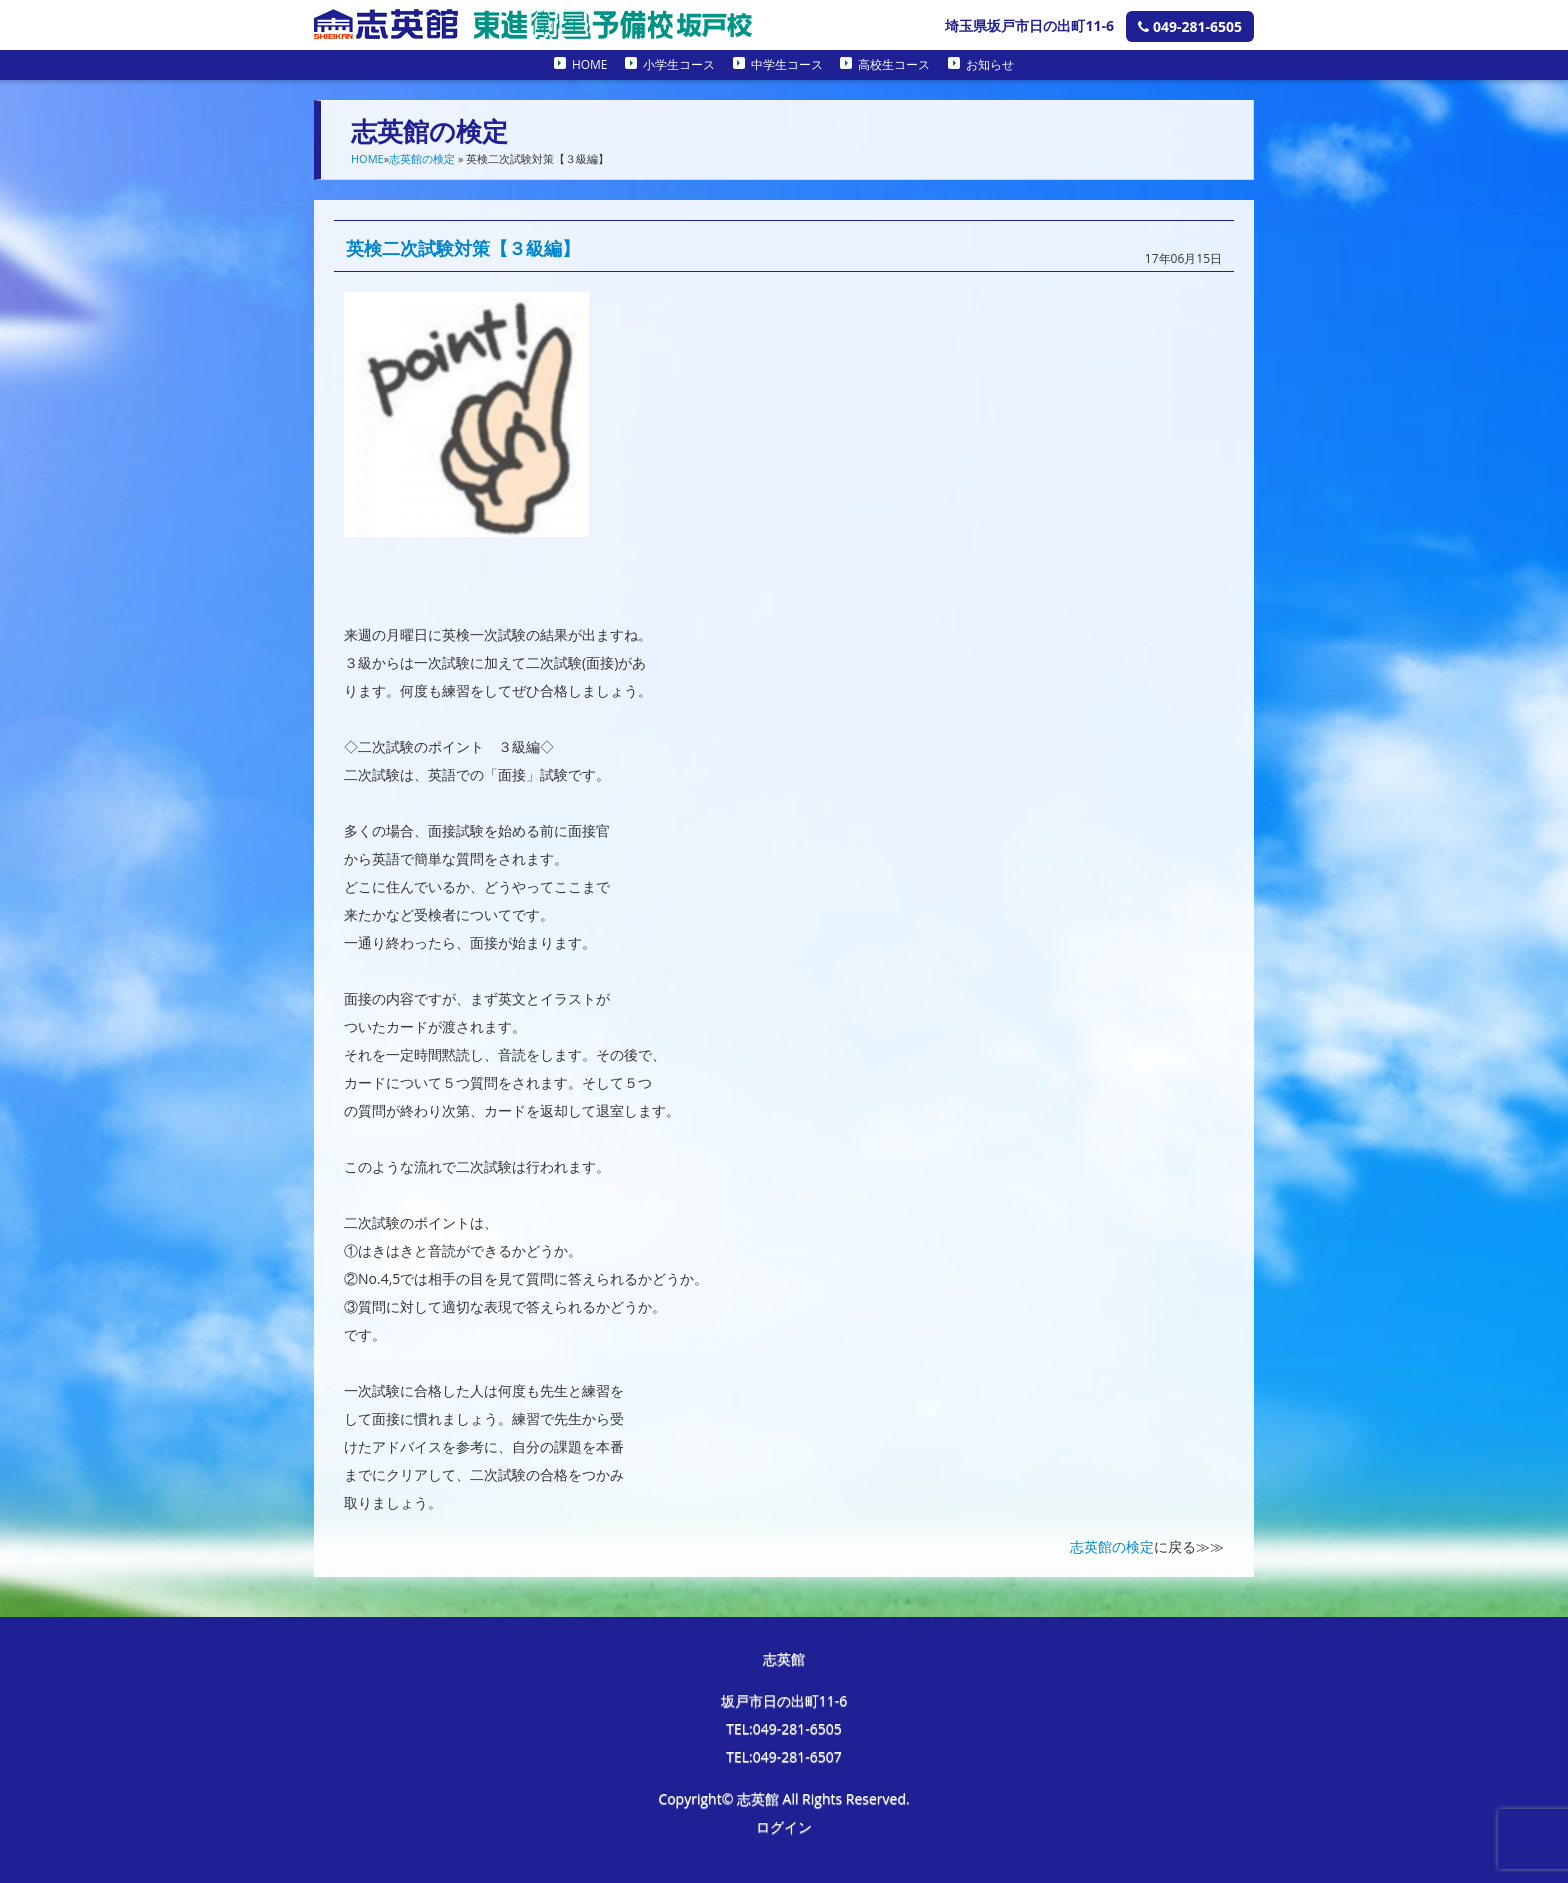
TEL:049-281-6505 (784, 1728)
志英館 (784, 1658)
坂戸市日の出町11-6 (784, 1700)
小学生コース (679, 64)
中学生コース (787, 64)
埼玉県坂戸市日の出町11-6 (1029, 25)
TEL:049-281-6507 (784, 1756)
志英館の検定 (422, 158)
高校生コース (894, 64)
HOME (590, 64)
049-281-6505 (1190, 26)
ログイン (784, 1826)
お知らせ (990, 64)
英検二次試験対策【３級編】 (463, 248)
